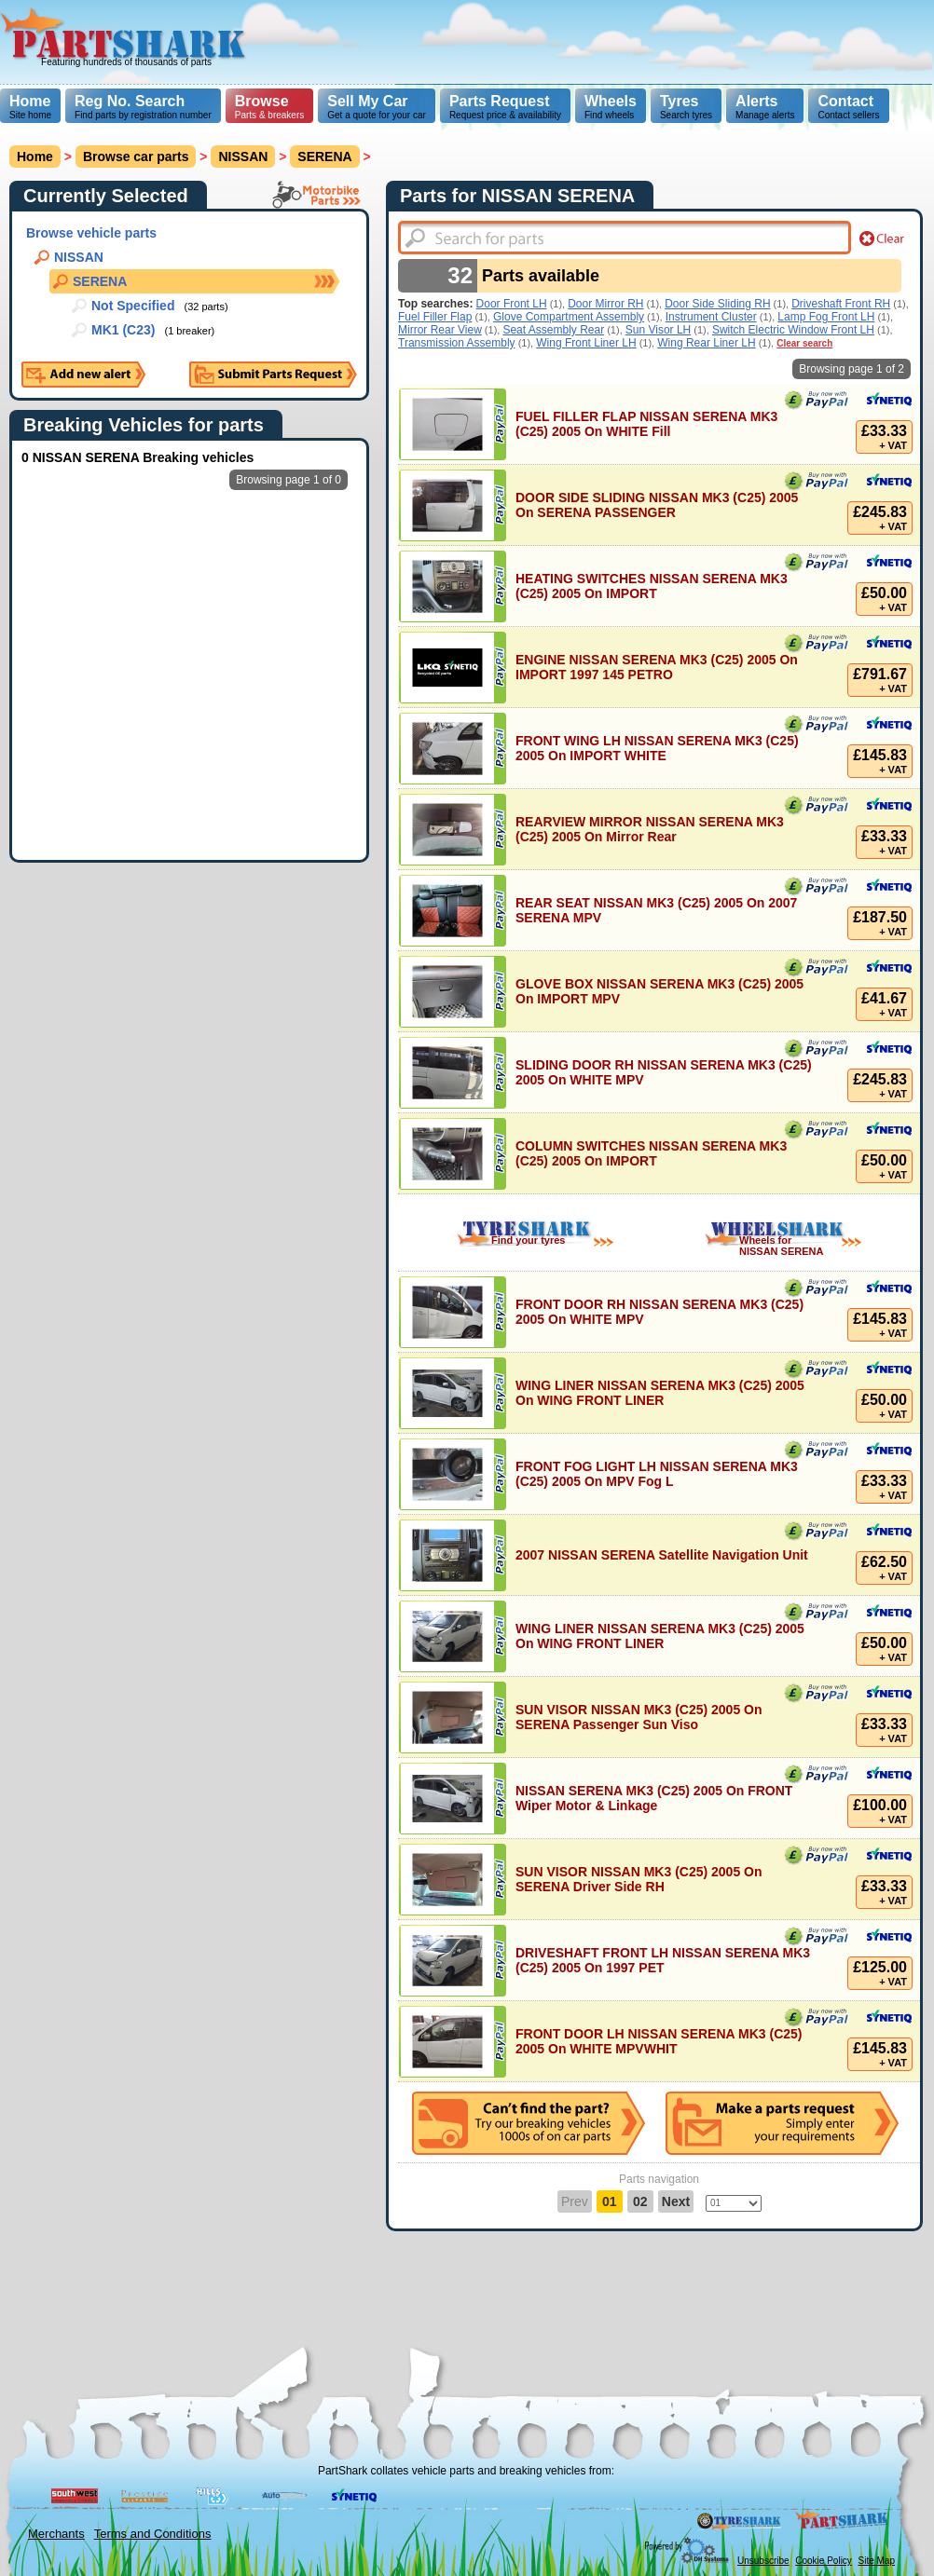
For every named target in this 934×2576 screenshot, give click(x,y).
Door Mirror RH (605, 303)
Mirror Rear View (440, 329)
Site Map (876, 2561)
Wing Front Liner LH (586, 342)
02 (640, 2201)
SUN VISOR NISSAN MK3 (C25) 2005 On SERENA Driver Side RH (638, 1879)
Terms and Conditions (153, 2534)
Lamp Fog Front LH (825, 316)
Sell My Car (367, 101)
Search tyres (686, 106)
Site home (30, 106)
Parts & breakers (269, 106)
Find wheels (610, 106)
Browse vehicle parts (91, 232)
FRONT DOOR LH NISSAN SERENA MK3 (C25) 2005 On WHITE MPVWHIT (659, 2041)
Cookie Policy (823, 2561)
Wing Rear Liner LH (706, 342)
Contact (845, 101)
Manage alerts (764, 106)
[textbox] (624, 237)
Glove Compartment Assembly (568, 316)
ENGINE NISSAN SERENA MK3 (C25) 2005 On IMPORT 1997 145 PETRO (656, 667)
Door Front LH (511, 303)
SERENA (324, 156)
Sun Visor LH (658, 329)
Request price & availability (505, 106)
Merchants (56, 2534)
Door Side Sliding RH (717, 303)
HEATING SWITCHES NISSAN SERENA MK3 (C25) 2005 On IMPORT (651, 586)
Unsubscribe (763, 2561)
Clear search (804, 343)
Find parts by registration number (143, 106)
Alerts (756, 101)
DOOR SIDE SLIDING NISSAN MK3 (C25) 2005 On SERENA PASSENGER (656, 505)
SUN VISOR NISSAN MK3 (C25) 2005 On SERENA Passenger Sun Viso (638, 1717)
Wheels (610, 101)
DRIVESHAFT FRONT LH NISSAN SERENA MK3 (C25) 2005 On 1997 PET (662, 1960)
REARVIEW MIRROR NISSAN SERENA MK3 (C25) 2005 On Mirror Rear (649, 829)
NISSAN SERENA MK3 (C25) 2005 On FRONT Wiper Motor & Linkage (653, 1798)
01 (609, 2201)
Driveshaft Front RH (840, 303)
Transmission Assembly (456, 342)
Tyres (679, 101)
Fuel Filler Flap (435, 316)
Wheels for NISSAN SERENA (781, 1245)
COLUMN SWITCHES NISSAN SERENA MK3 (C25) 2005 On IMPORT (651, 1153)
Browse (262, 101)
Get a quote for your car (376, 106)
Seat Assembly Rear (553, 329)
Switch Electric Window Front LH (793, 329)
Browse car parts (136, 156)
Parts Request (499, 101)
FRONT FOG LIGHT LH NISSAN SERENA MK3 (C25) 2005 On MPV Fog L (656, 1474)
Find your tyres (528, 1240)
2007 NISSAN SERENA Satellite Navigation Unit (661, 1554)
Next (676, 2201)
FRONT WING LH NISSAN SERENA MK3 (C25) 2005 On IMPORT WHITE (657, 748)
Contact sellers (848, 106)
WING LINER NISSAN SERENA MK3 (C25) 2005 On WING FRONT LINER (659, 1393)
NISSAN (243, 156)
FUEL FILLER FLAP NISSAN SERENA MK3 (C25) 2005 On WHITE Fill (646, 424)
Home (29, 101)
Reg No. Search (130, 101)
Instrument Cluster (711, 316)
